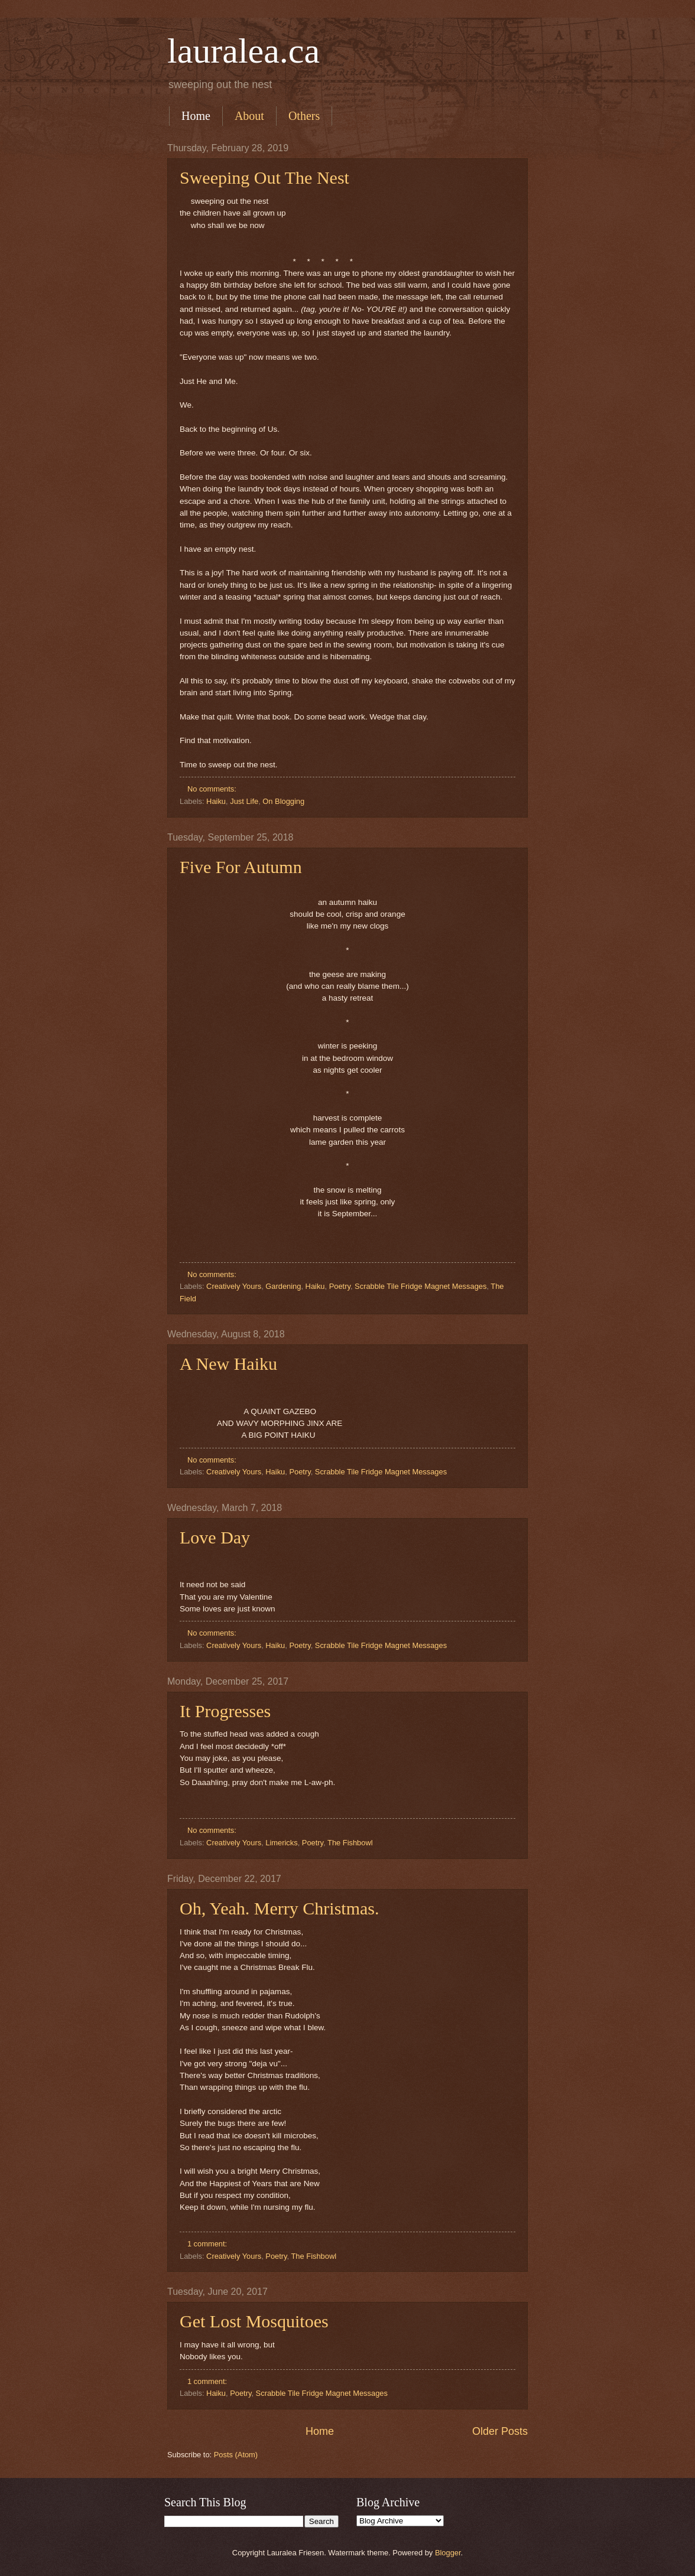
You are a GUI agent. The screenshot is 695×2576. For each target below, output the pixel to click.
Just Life (244, 801)
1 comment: (208, 2243)
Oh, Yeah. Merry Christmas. (279, 1908)
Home (195, 115)
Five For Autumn (241, 867)
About (249, 115)
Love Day (215, 1537)
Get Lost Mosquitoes (254, 2321)
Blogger (448, 2552)
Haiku (216, 801)
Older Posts (500, 2431)
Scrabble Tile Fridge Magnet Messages (420, 1286)
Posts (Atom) (236, 2454)
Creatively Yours (233, 1286)
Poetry (339, 1286)
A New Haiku (228, 1363)
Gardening (283, 1286)
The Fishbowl (350, 1842)
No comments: (213, 788)
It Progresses (225, 1711)
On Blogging (283, 801)
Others (304, 115)
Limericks (281, 1842)
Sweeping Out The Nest (264, 177)
